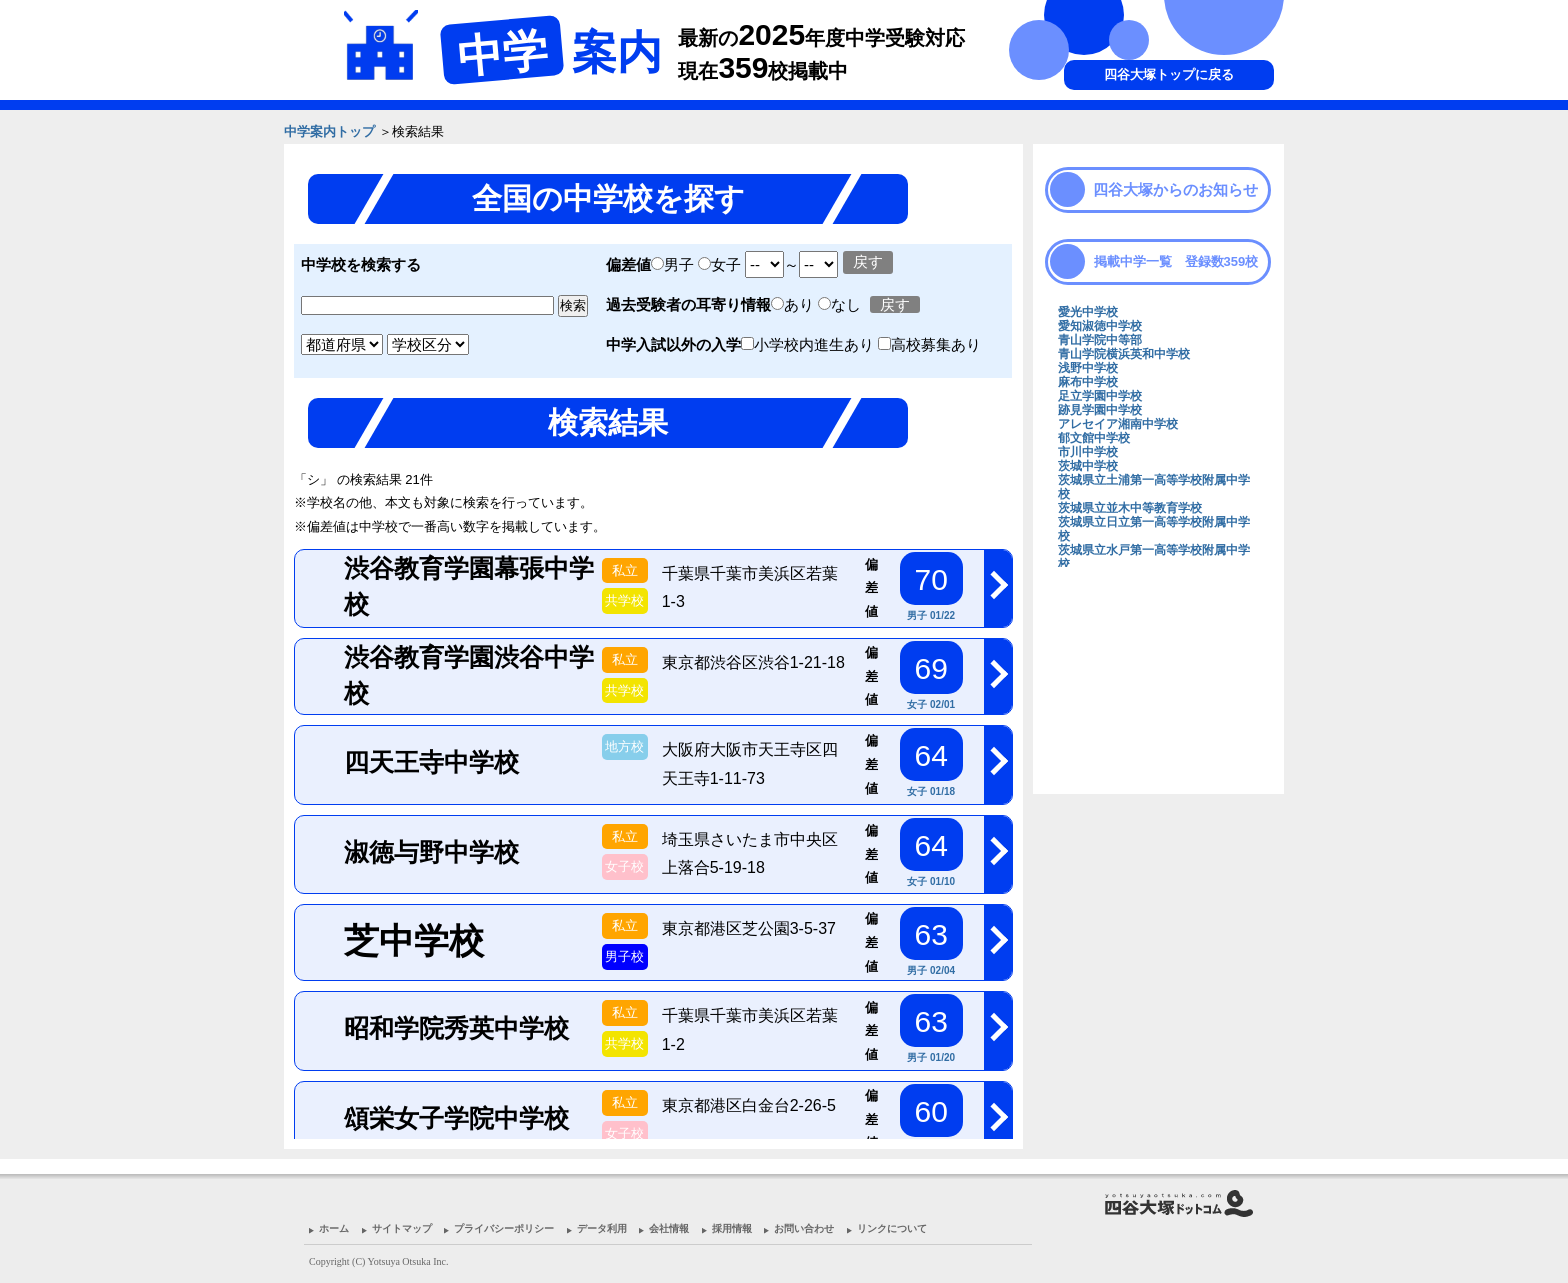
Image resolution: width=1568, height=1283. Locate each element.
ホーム (334, 1228)
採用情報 (732, 1228)
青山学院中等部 (1100, 340)
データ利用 (602, 1228)
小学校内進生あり (809, 344)
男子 (672, 264)
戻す (868, 261)
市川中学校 (1088, 452)
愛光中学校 (1088, 312)
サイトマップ (402, 1228)
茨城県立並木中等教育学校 (1130, 508)
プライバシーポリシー (504, 1228)
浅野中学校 (1088, 368)
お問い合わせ (804, 1228)
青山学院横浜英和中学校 (1124, 354)
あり (794, 304)
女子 (719, 264)
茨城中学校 (1088, 466)
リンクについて (892, 1228)
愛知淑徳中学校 (1100, 326)
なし (841, 304)
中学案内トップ (329, 131)
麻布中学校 (1088, 382)
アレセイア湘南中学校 (1118, 424)
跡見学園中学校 (1100, 410)
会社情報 (669, 1228)
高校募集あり (929, 344)
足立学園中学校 (1100, 396)
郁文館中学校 (1094, 438)
